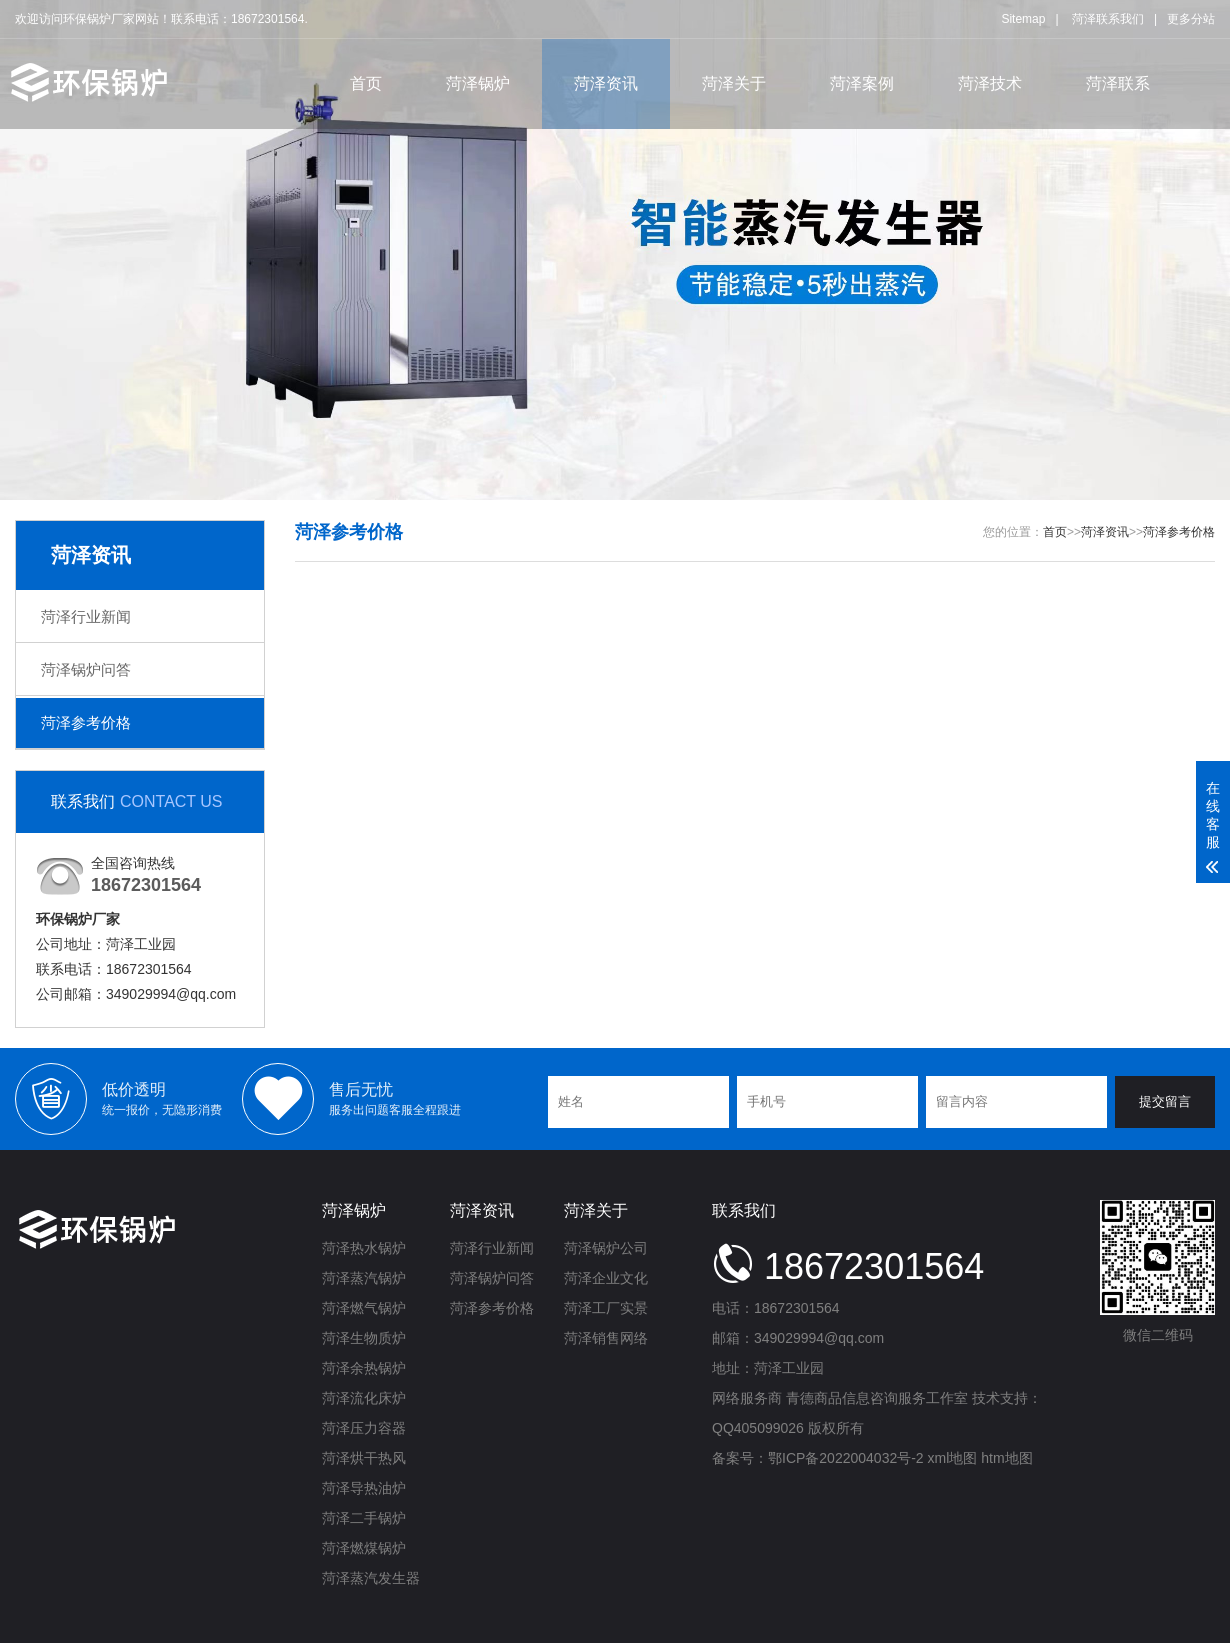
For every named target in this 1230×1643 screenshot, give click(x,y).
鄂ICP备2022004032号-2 (846, 1458)
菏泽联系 (1118, 83)
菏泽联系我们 (1108, 19)
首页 (366, 83)
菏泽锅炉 (478, 83)
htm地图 (1006, 1458)
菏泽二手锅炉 (364, 1518)
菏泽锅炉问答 (86, 669)
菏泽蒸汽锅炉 (364, 1278)
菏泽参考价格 (86, 722)
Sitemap (1023, 19)
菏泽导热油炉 (364, 1488)
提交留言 (1165, 1101)
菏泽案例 (862, 83)
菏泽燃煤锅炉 (364, 1548)
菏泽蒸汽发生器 (371, 1578)
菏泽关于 (734, 83)
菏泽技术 (990, 83)
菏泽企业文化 (606, 1278)
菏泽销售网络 (606, 1338)
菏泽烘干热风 (364, 1458)
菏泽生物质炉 (364, 1338)
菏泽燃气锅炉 (364, 1308)
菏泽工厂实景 (606, 1308)
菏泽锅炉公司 (606, 1248)
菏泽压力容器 (364, 1428)
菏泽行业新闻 (86, 616)
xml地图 (953, 1458)
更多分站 (1191, 19)
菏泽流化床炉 (364, 1398)
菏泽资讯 (606, 83)
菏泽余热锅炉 (364, 1368)
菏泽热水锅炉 (364, 1248)
